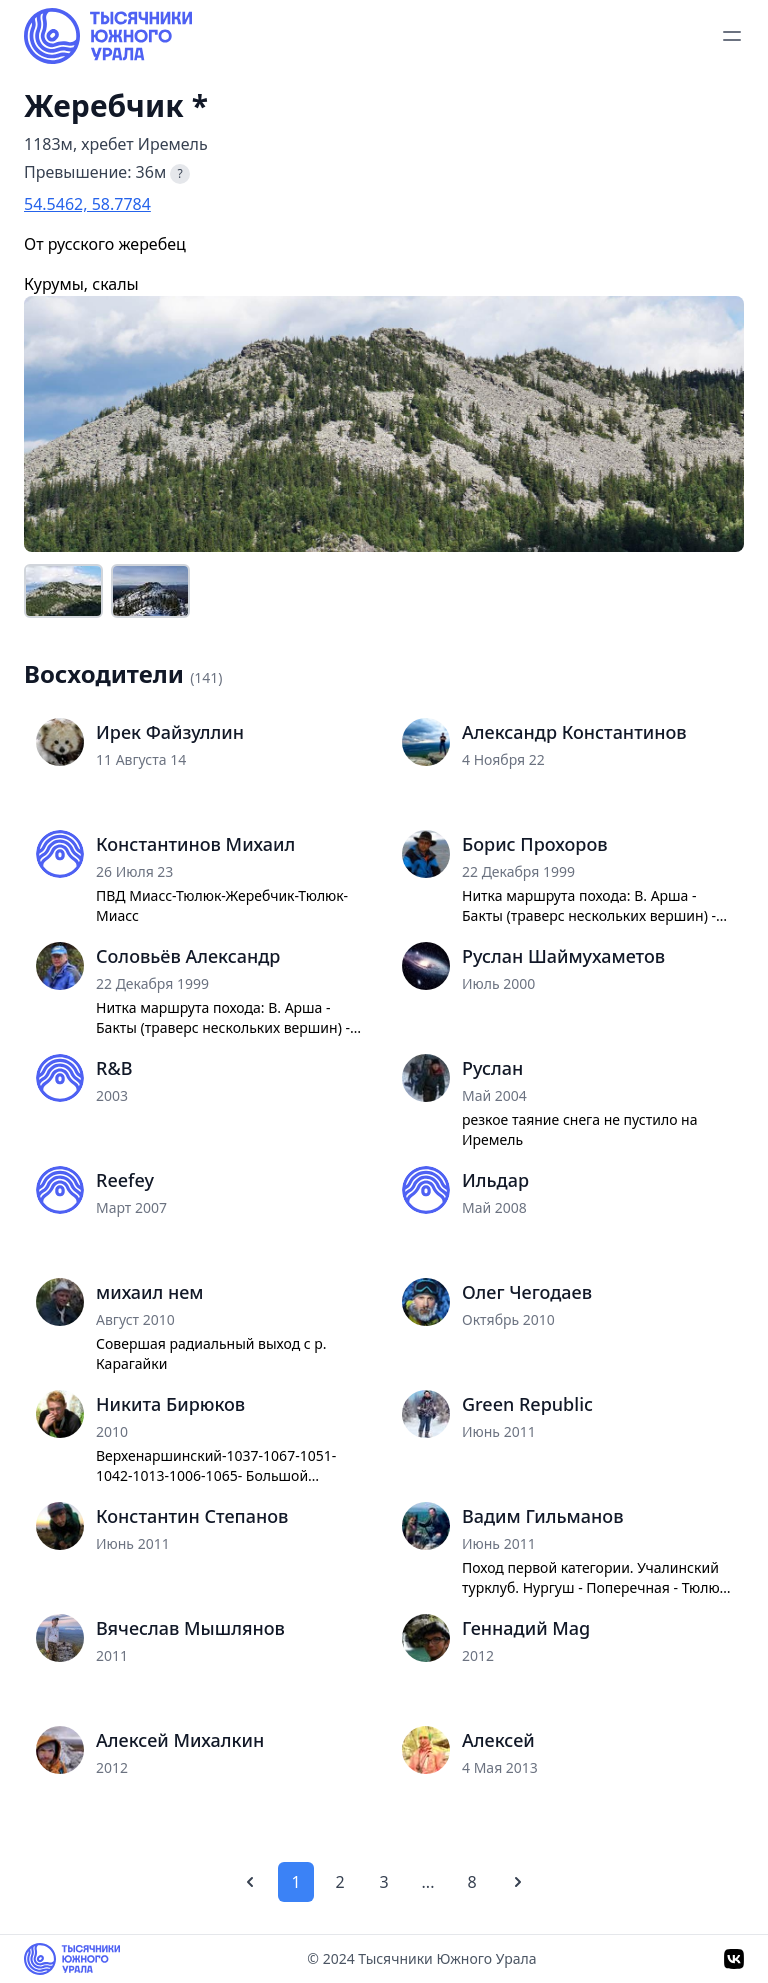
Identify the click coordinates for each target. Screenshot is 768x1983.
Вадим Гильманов (542, 1516)
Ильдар (495, 1180)
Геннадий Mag (526, 1628)
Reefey (125, 1180)
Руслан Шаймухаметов (563, 956)
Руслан (492, 1068)
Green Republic (527, 1404)
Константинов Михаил (195, 844)
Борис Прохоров (535, 844)
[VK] (734, 1959)
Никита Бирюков (170, 1404)
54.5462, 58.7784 (87, 204)
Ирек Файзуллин (170, 732)
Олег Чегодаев (527, 1292)
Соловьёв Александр (188, 956)
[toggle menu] (732, 36)
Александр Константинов (574, 732)
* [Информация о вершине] (200, 106)
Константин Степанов (192, 1516)
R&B (114, 1068)
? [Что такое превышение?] (180, 173)
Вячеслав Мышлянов (190, 1628)
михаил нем (150, 1292)
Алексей (498, 1740)
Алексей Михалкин (180, 1740)
